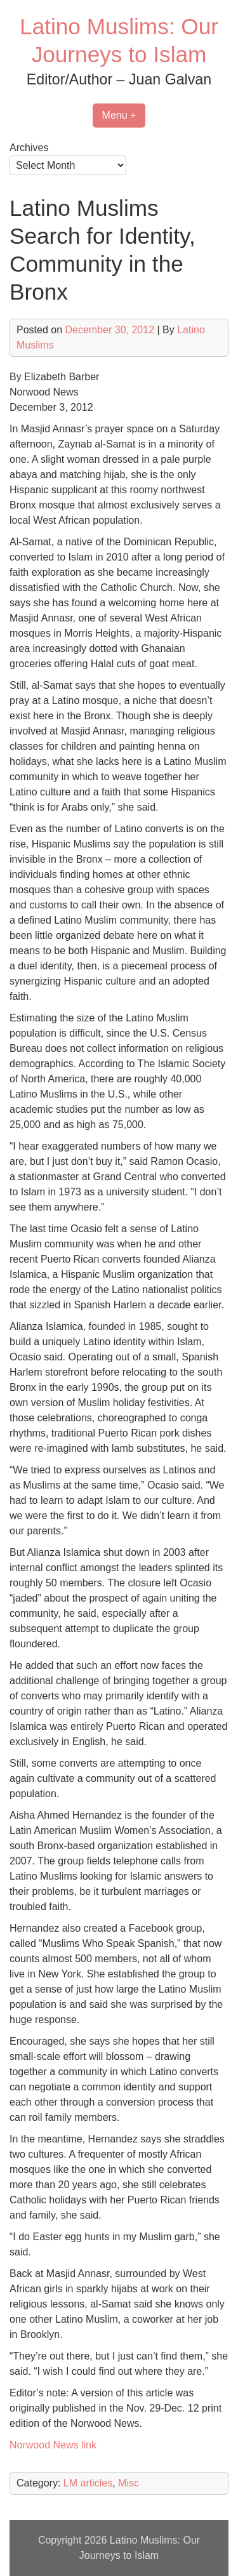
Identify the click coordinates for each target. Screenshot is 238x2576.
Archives (29, 147)
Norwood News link (53, 2445)
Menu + (119, 115)
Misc (128, 2483)
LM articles (87, 2483)
